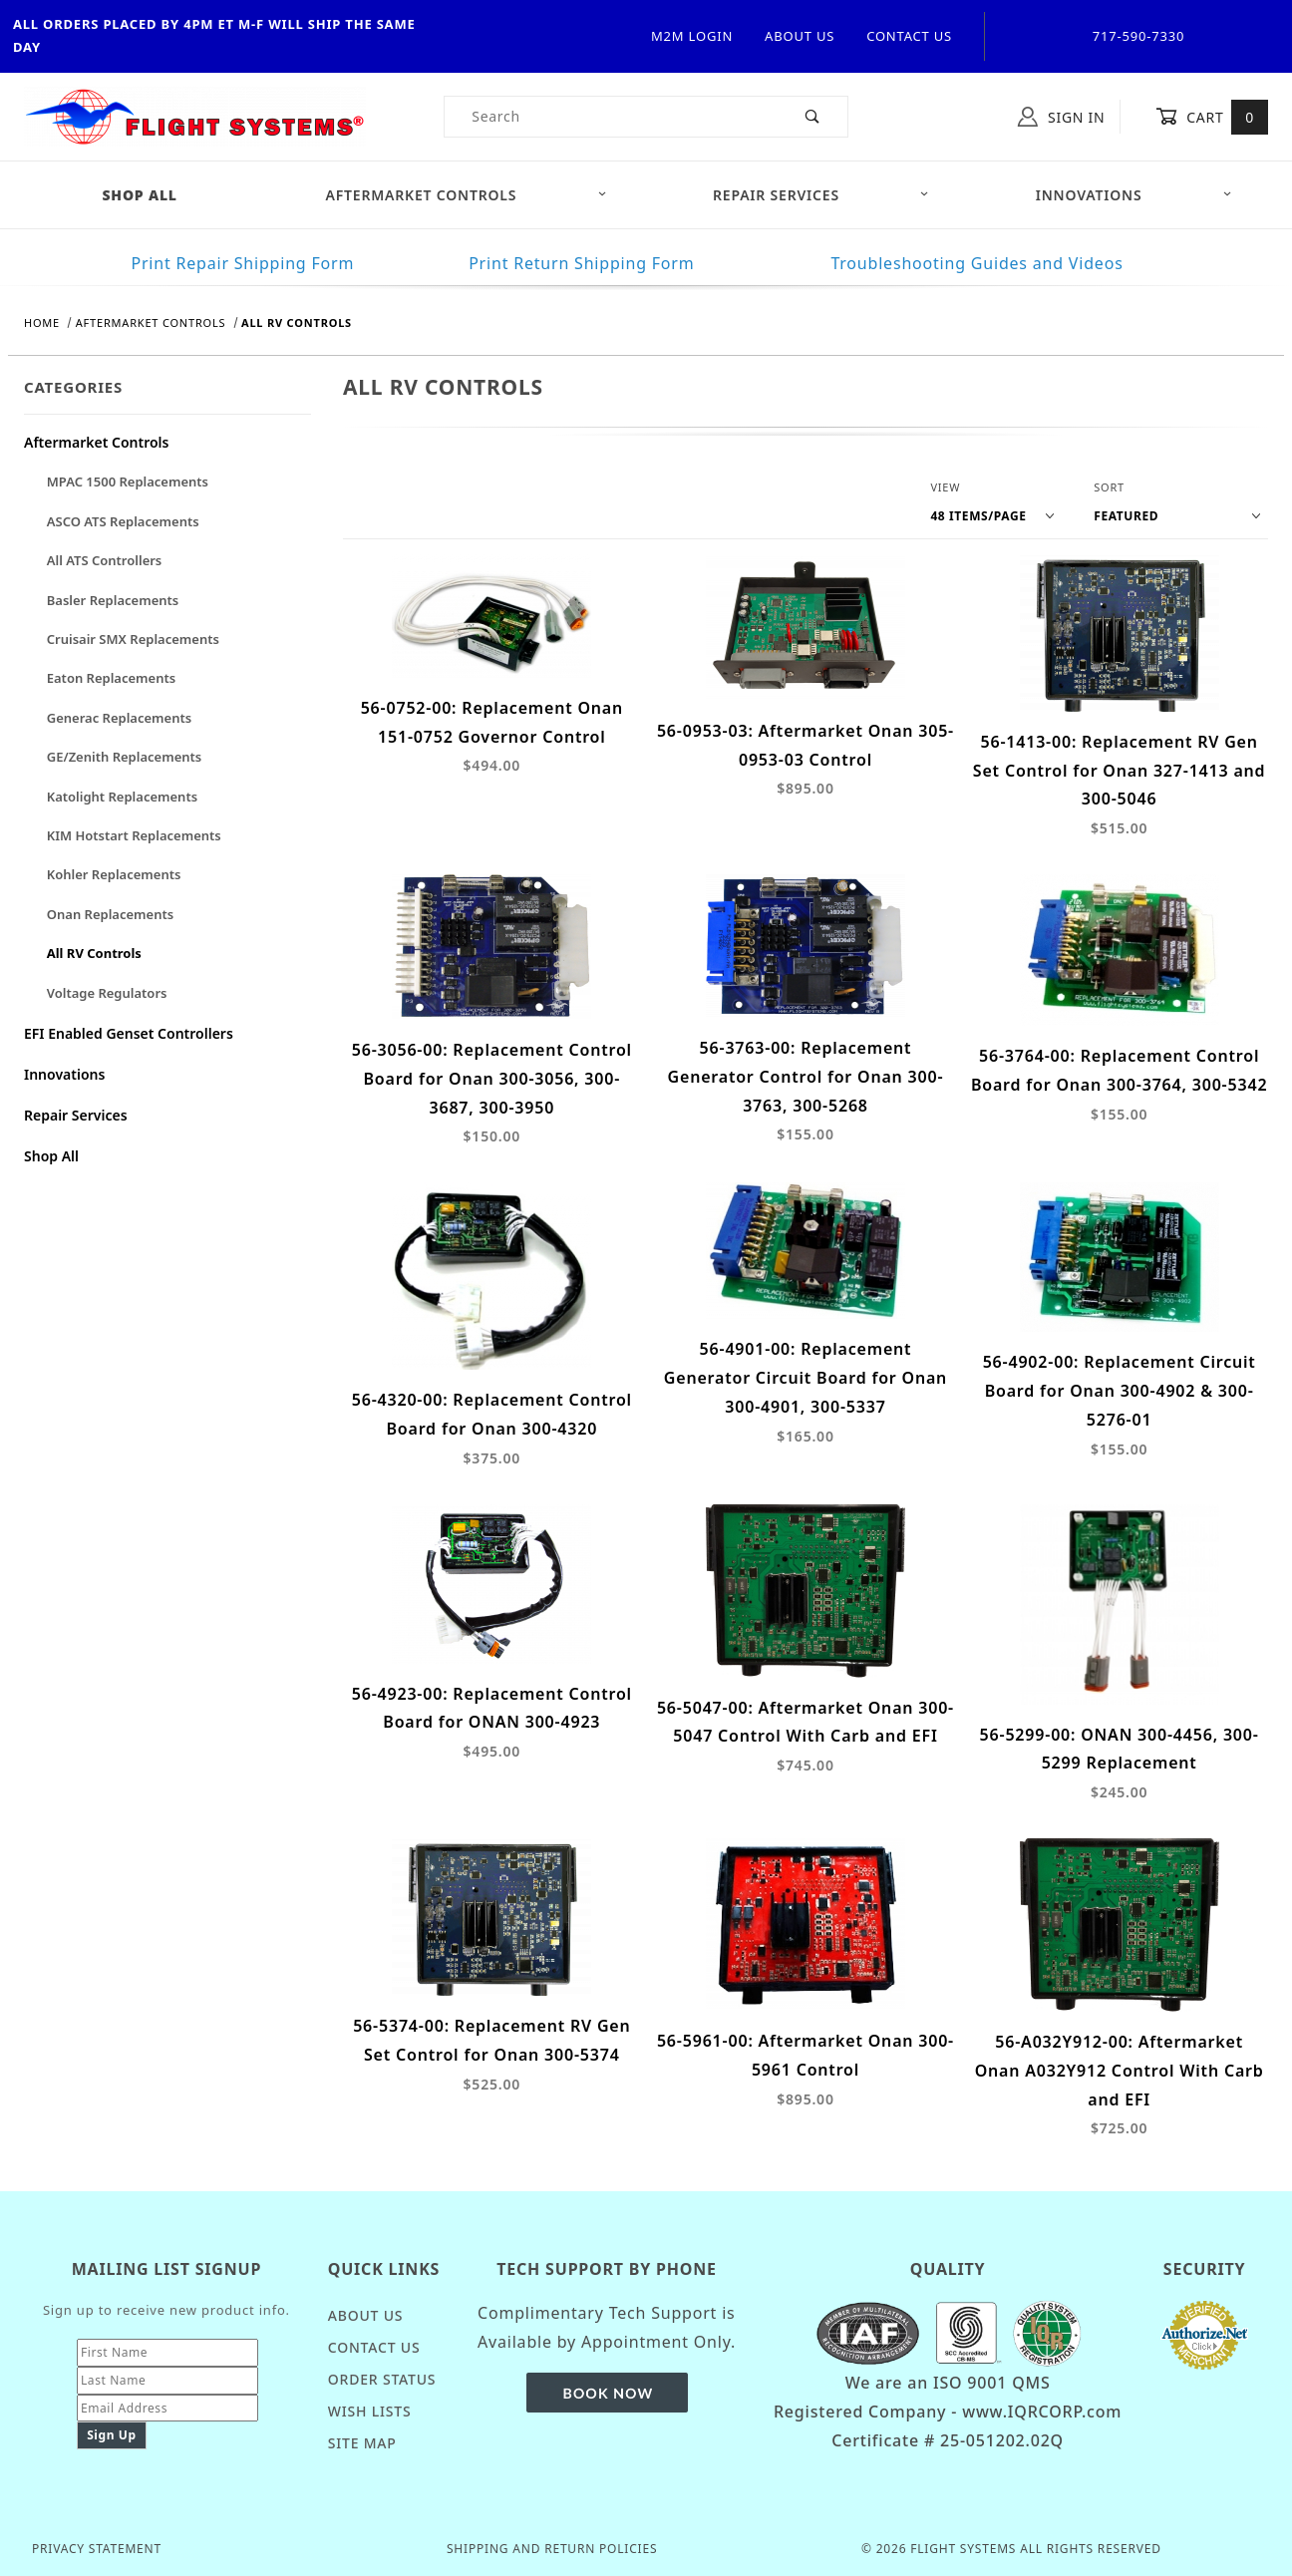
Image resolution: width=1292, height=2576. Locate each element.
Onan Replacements (110, 914)
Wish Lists (370, 2411)
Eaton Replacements (111, 678)
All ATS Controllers (104, 560)
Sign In (1061, 117)
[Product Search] (612, 117)
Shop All (51, 1155)
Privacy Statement (97, 2548)
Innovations (1134, 194)
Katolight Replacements (122, 796)
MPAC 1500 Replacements (127, 481)
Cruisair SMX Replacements (133, 639)
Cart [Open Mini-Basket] (1211, 117)
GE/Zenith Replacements (124, 757)
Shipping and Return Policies (552, 2548)
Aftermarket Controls (466, 194)
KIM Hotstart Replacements (134, 835)
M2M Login (692, 36)
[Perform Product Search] (813, 117)
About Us (799, 36)
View (945, 487)
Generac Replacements (119, 718)
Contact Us (909, 36)
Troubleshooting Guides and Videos (976, 263)
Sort (1109, 487)
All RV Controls (94, 953)
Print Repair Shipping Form (242, 263)
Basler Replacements (112, 600)
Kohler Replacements (114, 874)
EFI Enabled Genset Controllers (128, 1033)
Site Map (362, 2442)
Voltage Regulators (107, 993)
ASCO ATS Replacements (123, 521)
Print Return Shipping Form (581, 263)
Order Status (382, 2379)
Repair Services (821, 194)
